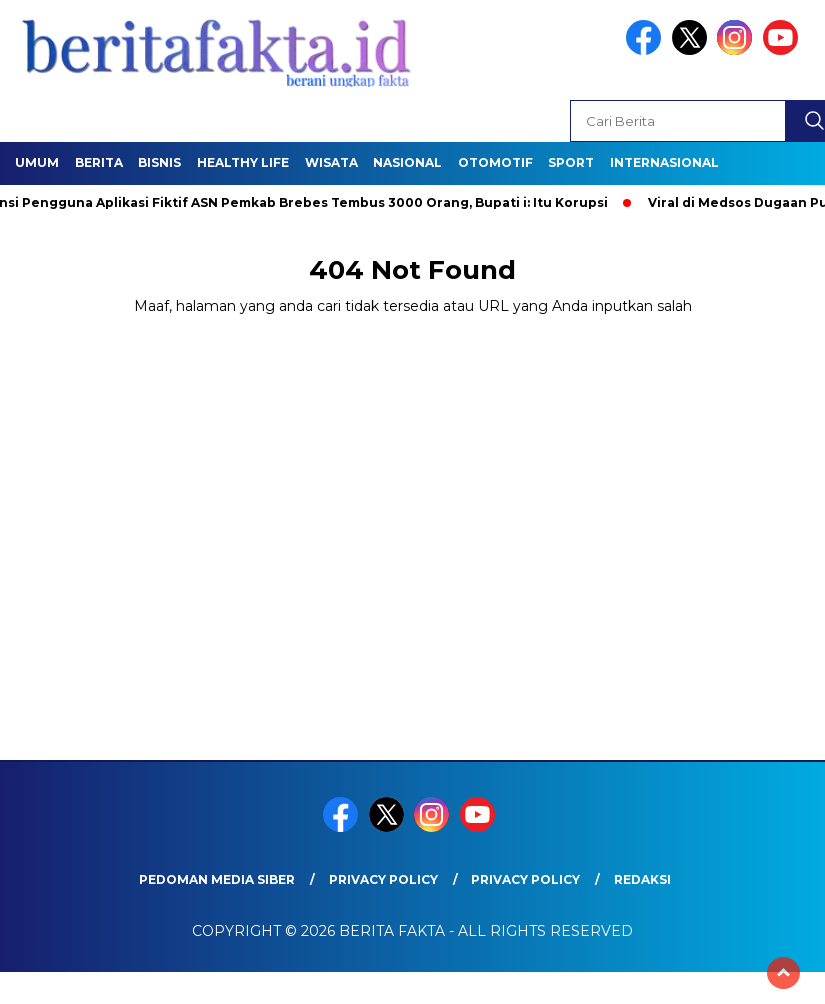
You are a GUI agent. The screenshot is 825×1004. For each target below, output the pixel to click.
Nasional (407, 162)
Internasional (664, 162)
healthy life (243, 162)
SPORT (571, 162)
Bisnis (159, 162)
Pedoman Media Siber (217, 879)
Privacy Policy (383, 879)
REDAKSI (642, 879)
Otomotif (495, 162)
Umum (37, 162)
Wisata (331, 162)
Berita (99, 162)
